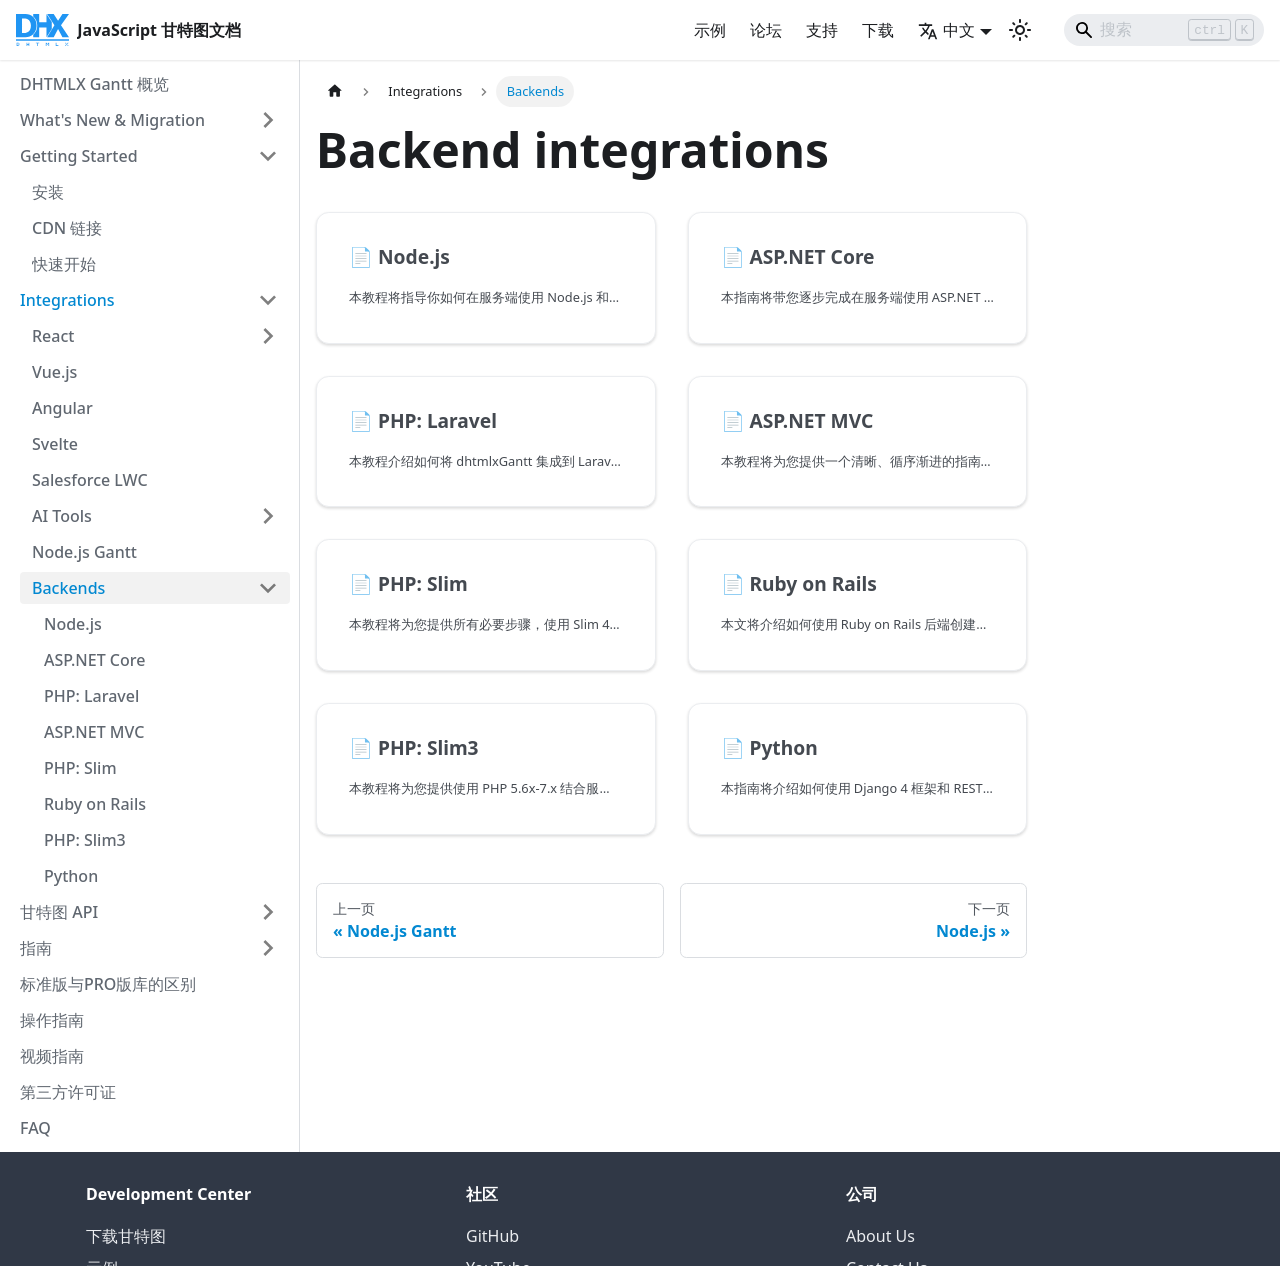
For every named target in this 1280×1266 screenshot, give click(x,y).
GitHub (492, 1236)
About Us (880, 1236)
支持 (822, 30)
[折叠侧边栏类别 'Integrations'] (268, 300)
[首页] (335, 91)
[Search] (1164, 30)
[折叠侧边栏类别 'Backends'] (268, 588)
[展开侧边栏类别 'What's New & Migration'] (268, 120)
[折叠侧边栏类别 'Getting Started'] (268, 156)
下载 (878, 30)
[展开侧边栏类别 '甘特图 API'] (268, 912)
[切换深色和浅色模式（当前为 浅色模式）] (1020, 30)
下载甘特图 (126, 1236)
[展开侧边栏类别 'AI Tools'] (268, 516)
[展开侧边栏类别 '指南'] (268, 948)
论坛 (766, 30)
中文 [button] (946, 30)
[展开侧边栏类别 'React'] (268, 336)
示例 (710, 30)
